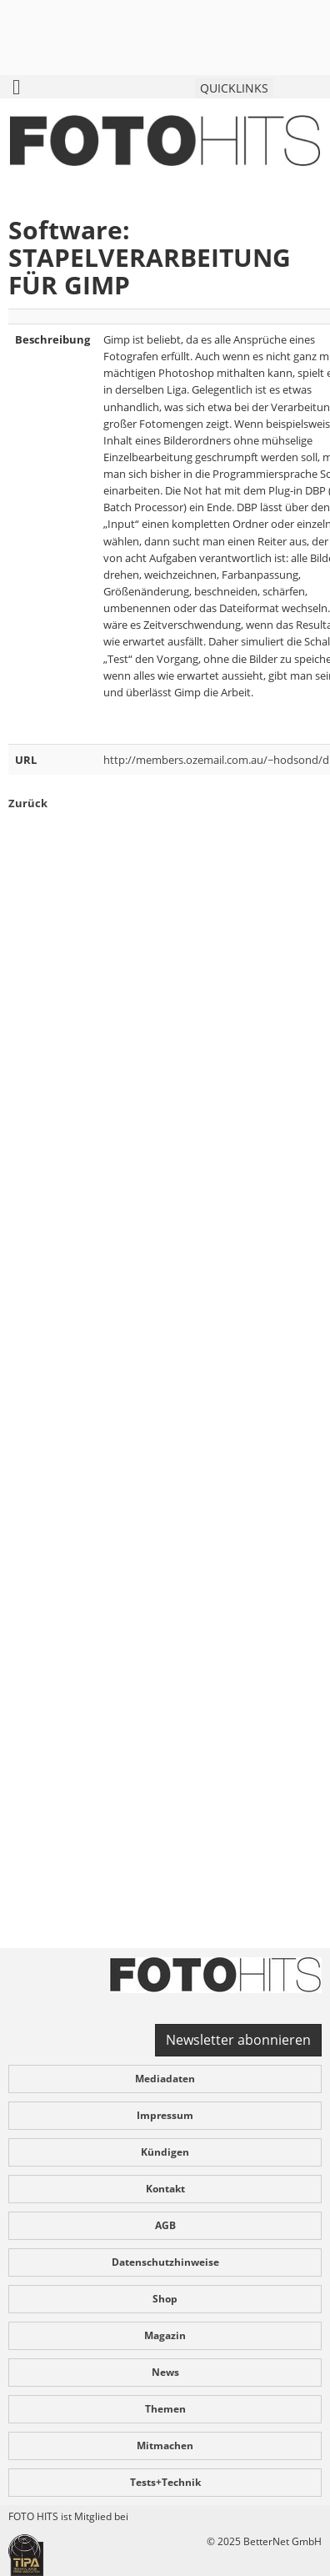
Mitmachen (165, 2445)
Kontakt (165, 2189)
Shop (165, 2299)
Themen (165, 2409)
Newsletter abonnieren (238, 2040)
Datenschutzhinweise (165, 2262)
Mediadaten (165, 2078)
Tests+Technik (165, 2482)
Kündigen (165, 2152)
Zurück (28, 803)
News (165, 2372)
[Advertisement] (165, 1409)
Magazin (165, 2335)
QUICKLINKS (234, 88)
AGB (165, 2225)
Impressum (165, 2115)
